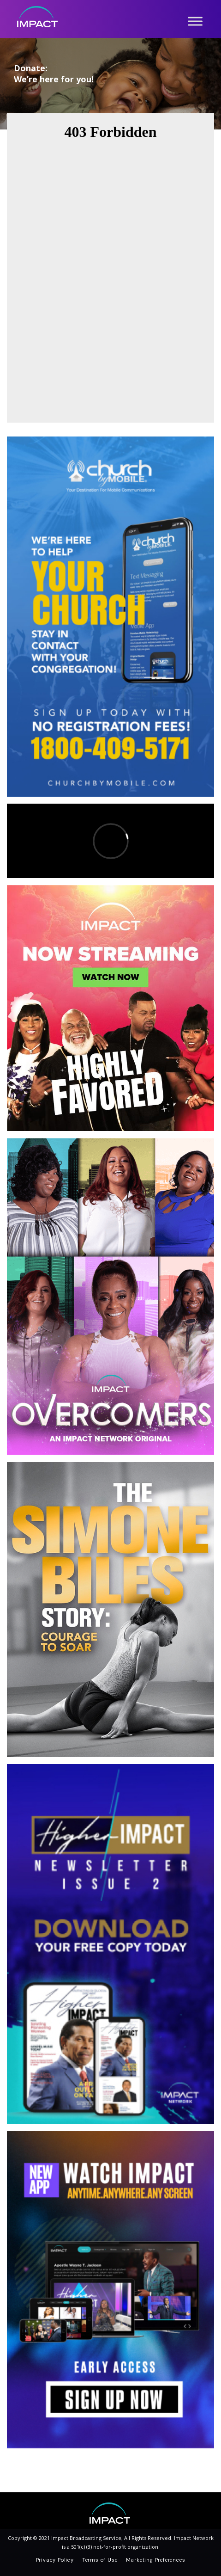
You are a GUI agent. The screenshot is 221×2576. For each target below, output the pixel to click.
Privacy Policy (55, 2560)
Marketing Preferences (155, 2560)
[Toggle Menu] (195, 21)
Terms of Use (100, 2560)
